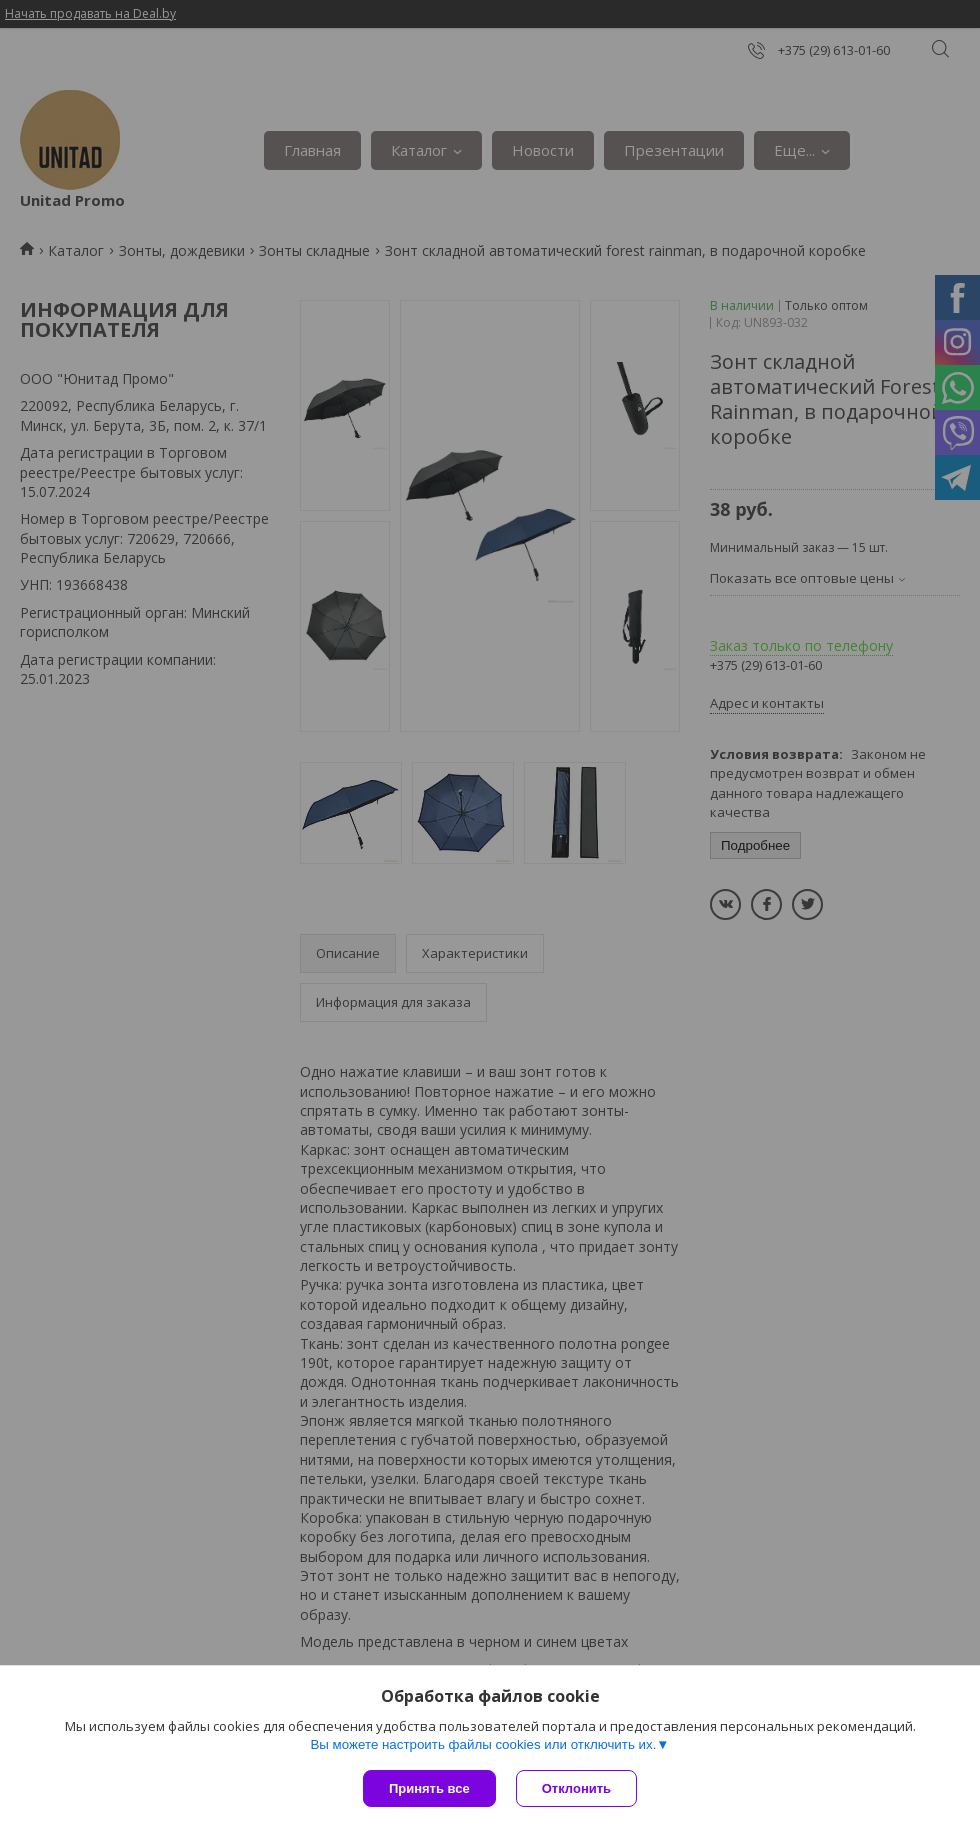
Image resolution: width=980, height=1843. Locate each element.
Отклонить (576, 1788)
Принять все (429, 1788)
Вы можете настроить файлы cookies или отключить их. (483, 1744)
